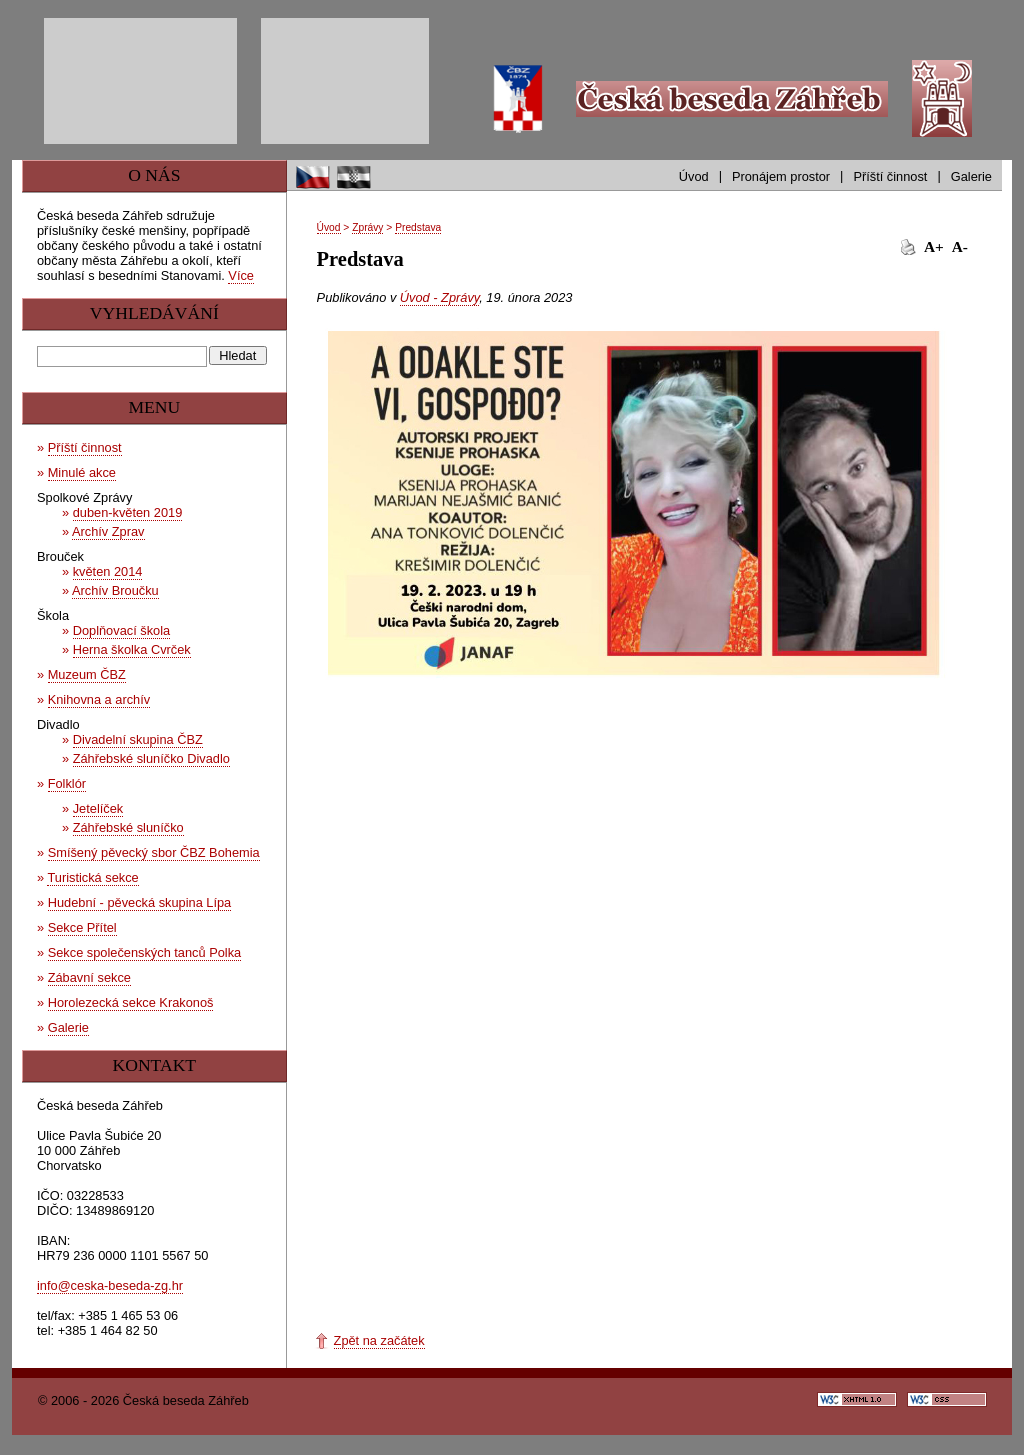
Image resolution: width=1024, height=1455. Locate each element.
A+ (934, 246)
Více (241, 275)
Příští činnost (890, 176)
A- (960, 246)
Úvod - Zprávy (439, 297)
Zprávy (367, 227)
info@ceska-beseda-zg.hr (110, 1285)
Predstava (418, 227)
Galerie (971, 176)
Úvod (694, 176)
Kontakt (154, 1065)
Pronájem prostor (781, 176)
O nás (154, 175)
